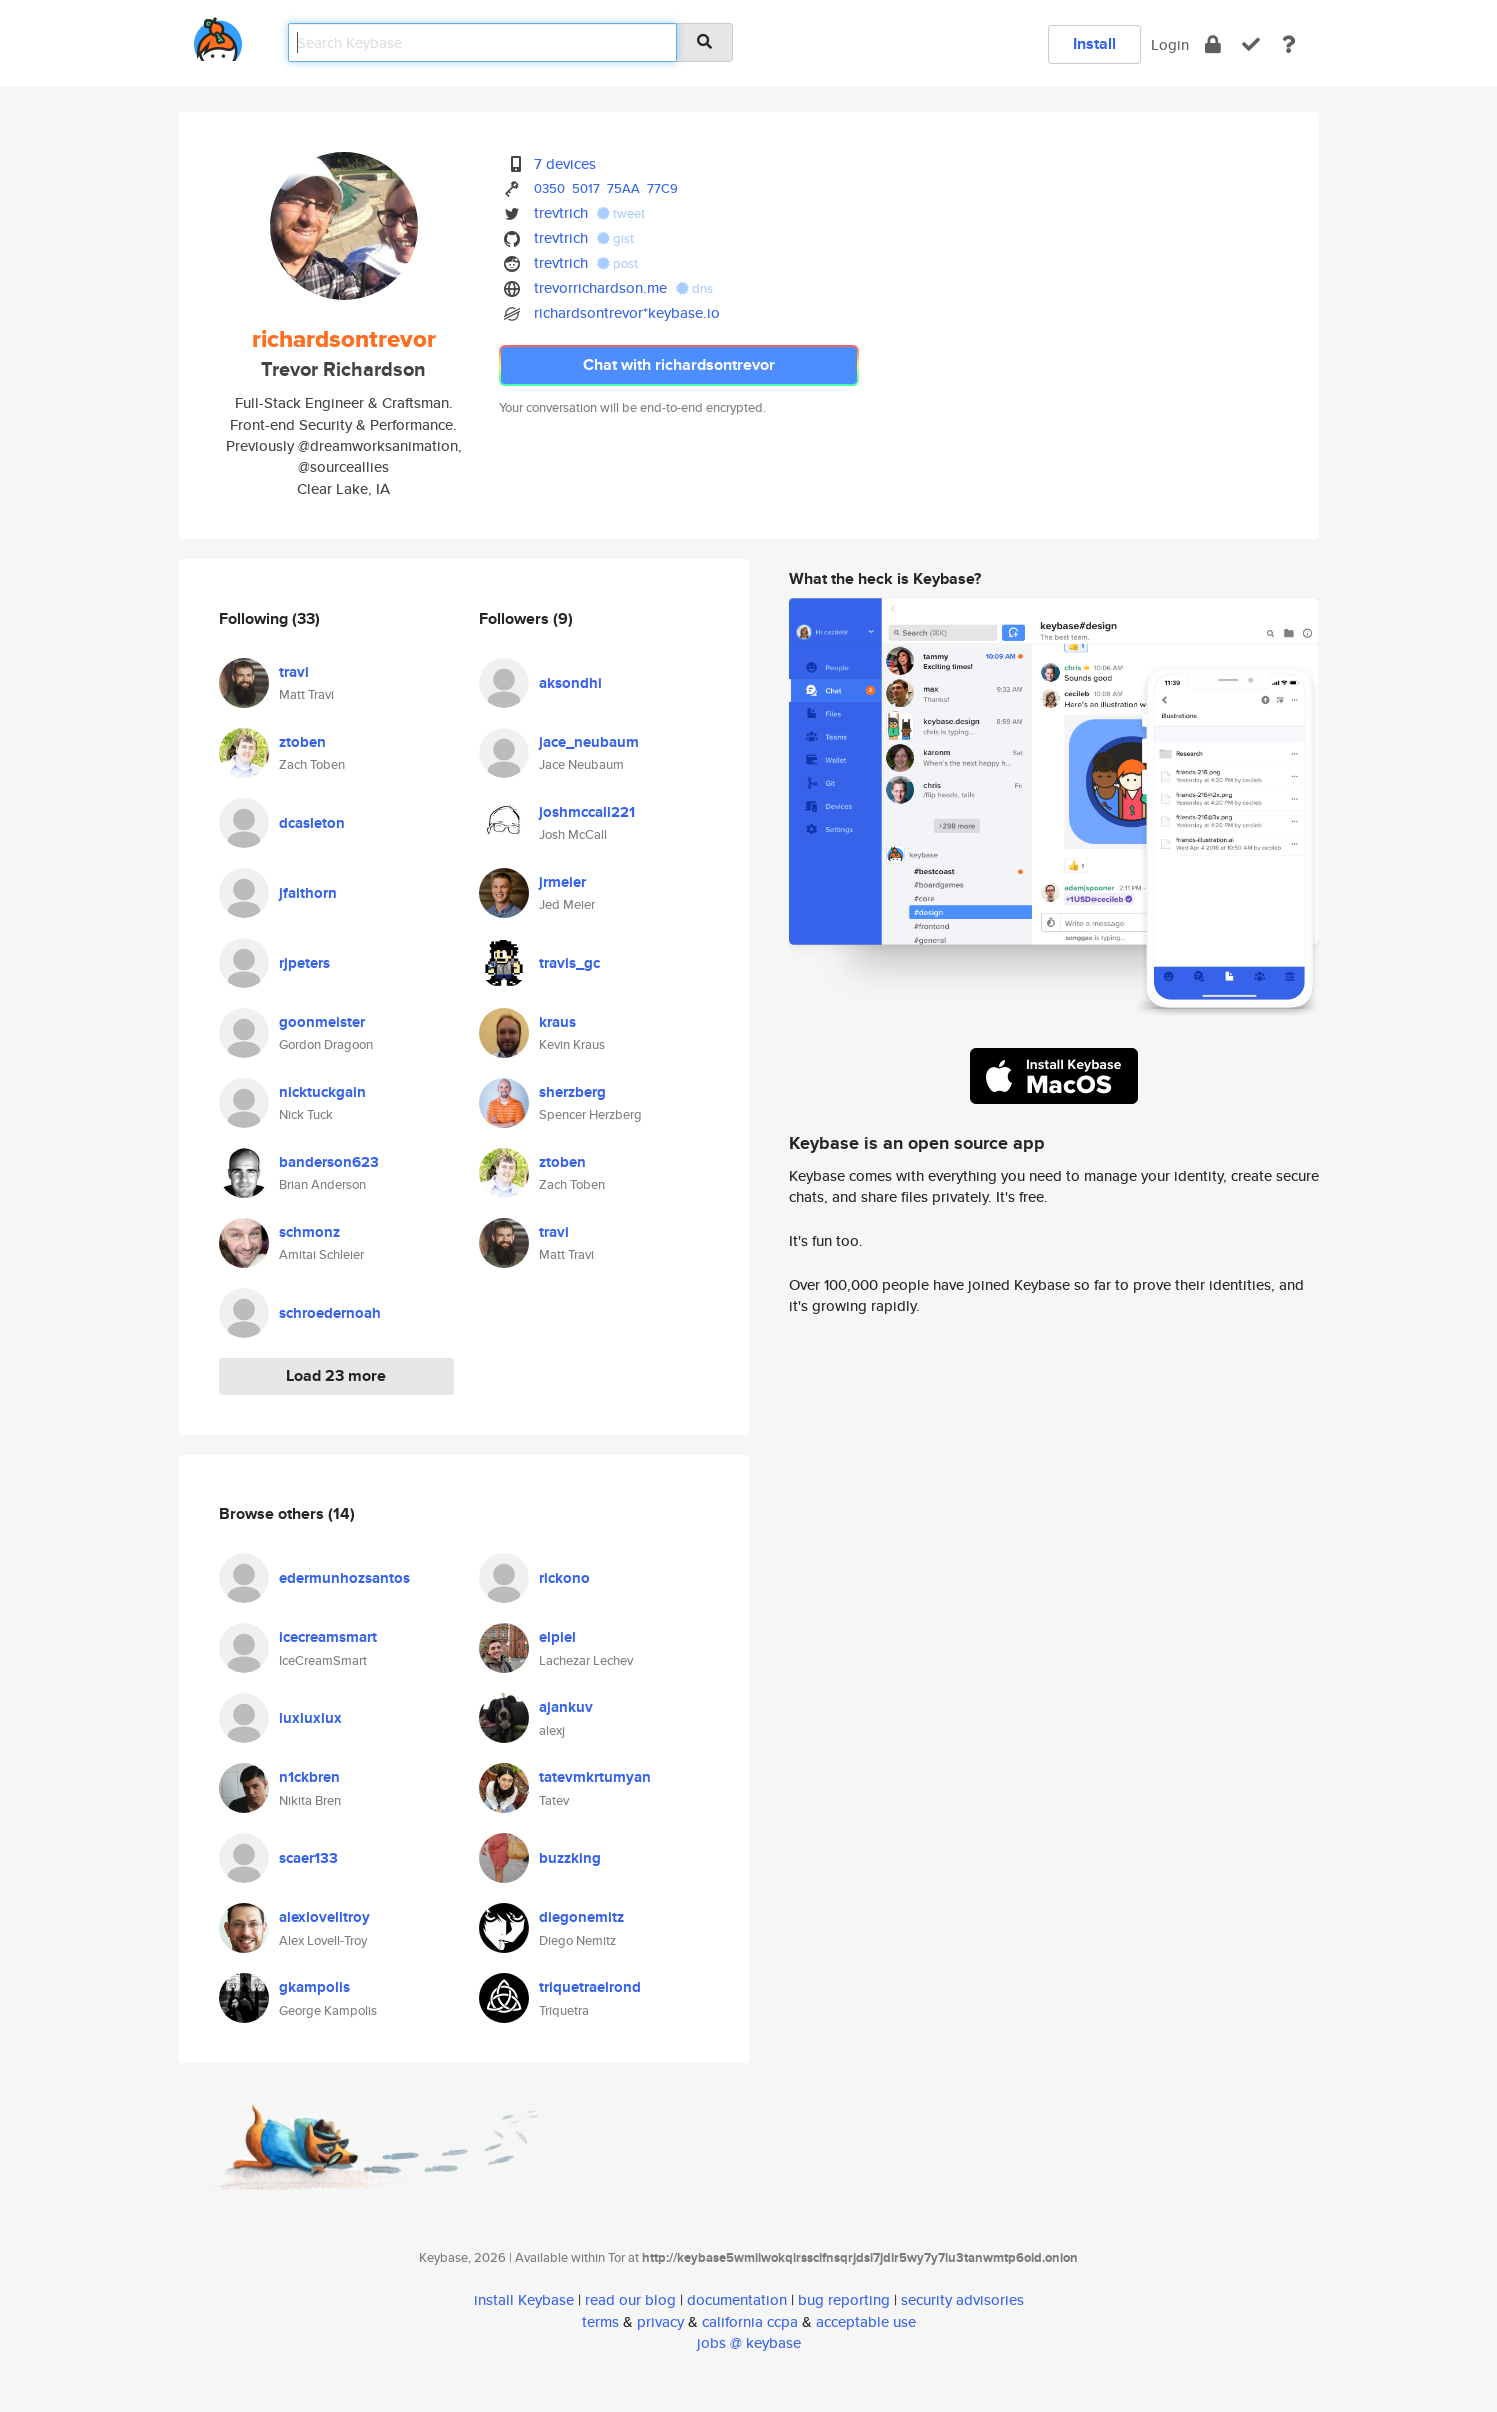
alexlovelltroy (324, 1917)
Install (1094, 43)
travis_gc (569, 963)
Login (1170, 44)
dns (694, 288)
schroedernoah (330, 1313)
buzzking (570, 1858)
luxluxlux (310, 1718)
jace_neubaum (589, 742)
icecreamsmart (328, 1637)
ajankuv (566, 1707)
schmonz (309, 1232)
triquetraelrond (590, 1987)
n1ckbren (309, 1777)
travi (294, 672)
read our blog (630, 2299)
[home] (218, 35)
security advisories (962, 2299)
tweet (621, 213)
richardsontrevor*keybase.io (627, 312)
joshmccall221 (587, 812)
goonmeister (322, 1022)
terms (600, 2321)
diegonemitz (581, 1917)
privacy (660, 2321)
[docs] (1289, 44)
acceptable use (866, 2321)
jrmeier (562, 882)
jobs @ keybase (749, 2342)
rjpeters (304, 963)
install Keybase (524, 2299)
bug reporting (844, 2299)
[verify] (1251, 44)
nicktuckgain (322, 1092)
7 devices (565, 163)
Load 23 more (336, 1375)
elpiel (557, 1637)
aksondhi (570, 683)
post (617, 263)
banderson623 (329, 1162)
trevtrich (561, 212)
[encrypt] (1213, 44)
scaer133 (308, 1858)
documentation (737, 2299)
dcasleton (312, 823)
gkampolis (314, 1987)
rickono (564, 1578)
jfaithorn (308, 893)
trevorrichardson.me (600, 287)
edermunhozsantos (344, 1578)
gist (615, 238)
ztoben (302, 742)
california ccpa (750, 2321)
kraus (557, 1022)
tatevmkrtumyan (595, 1777)
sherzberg (572, 1092)
